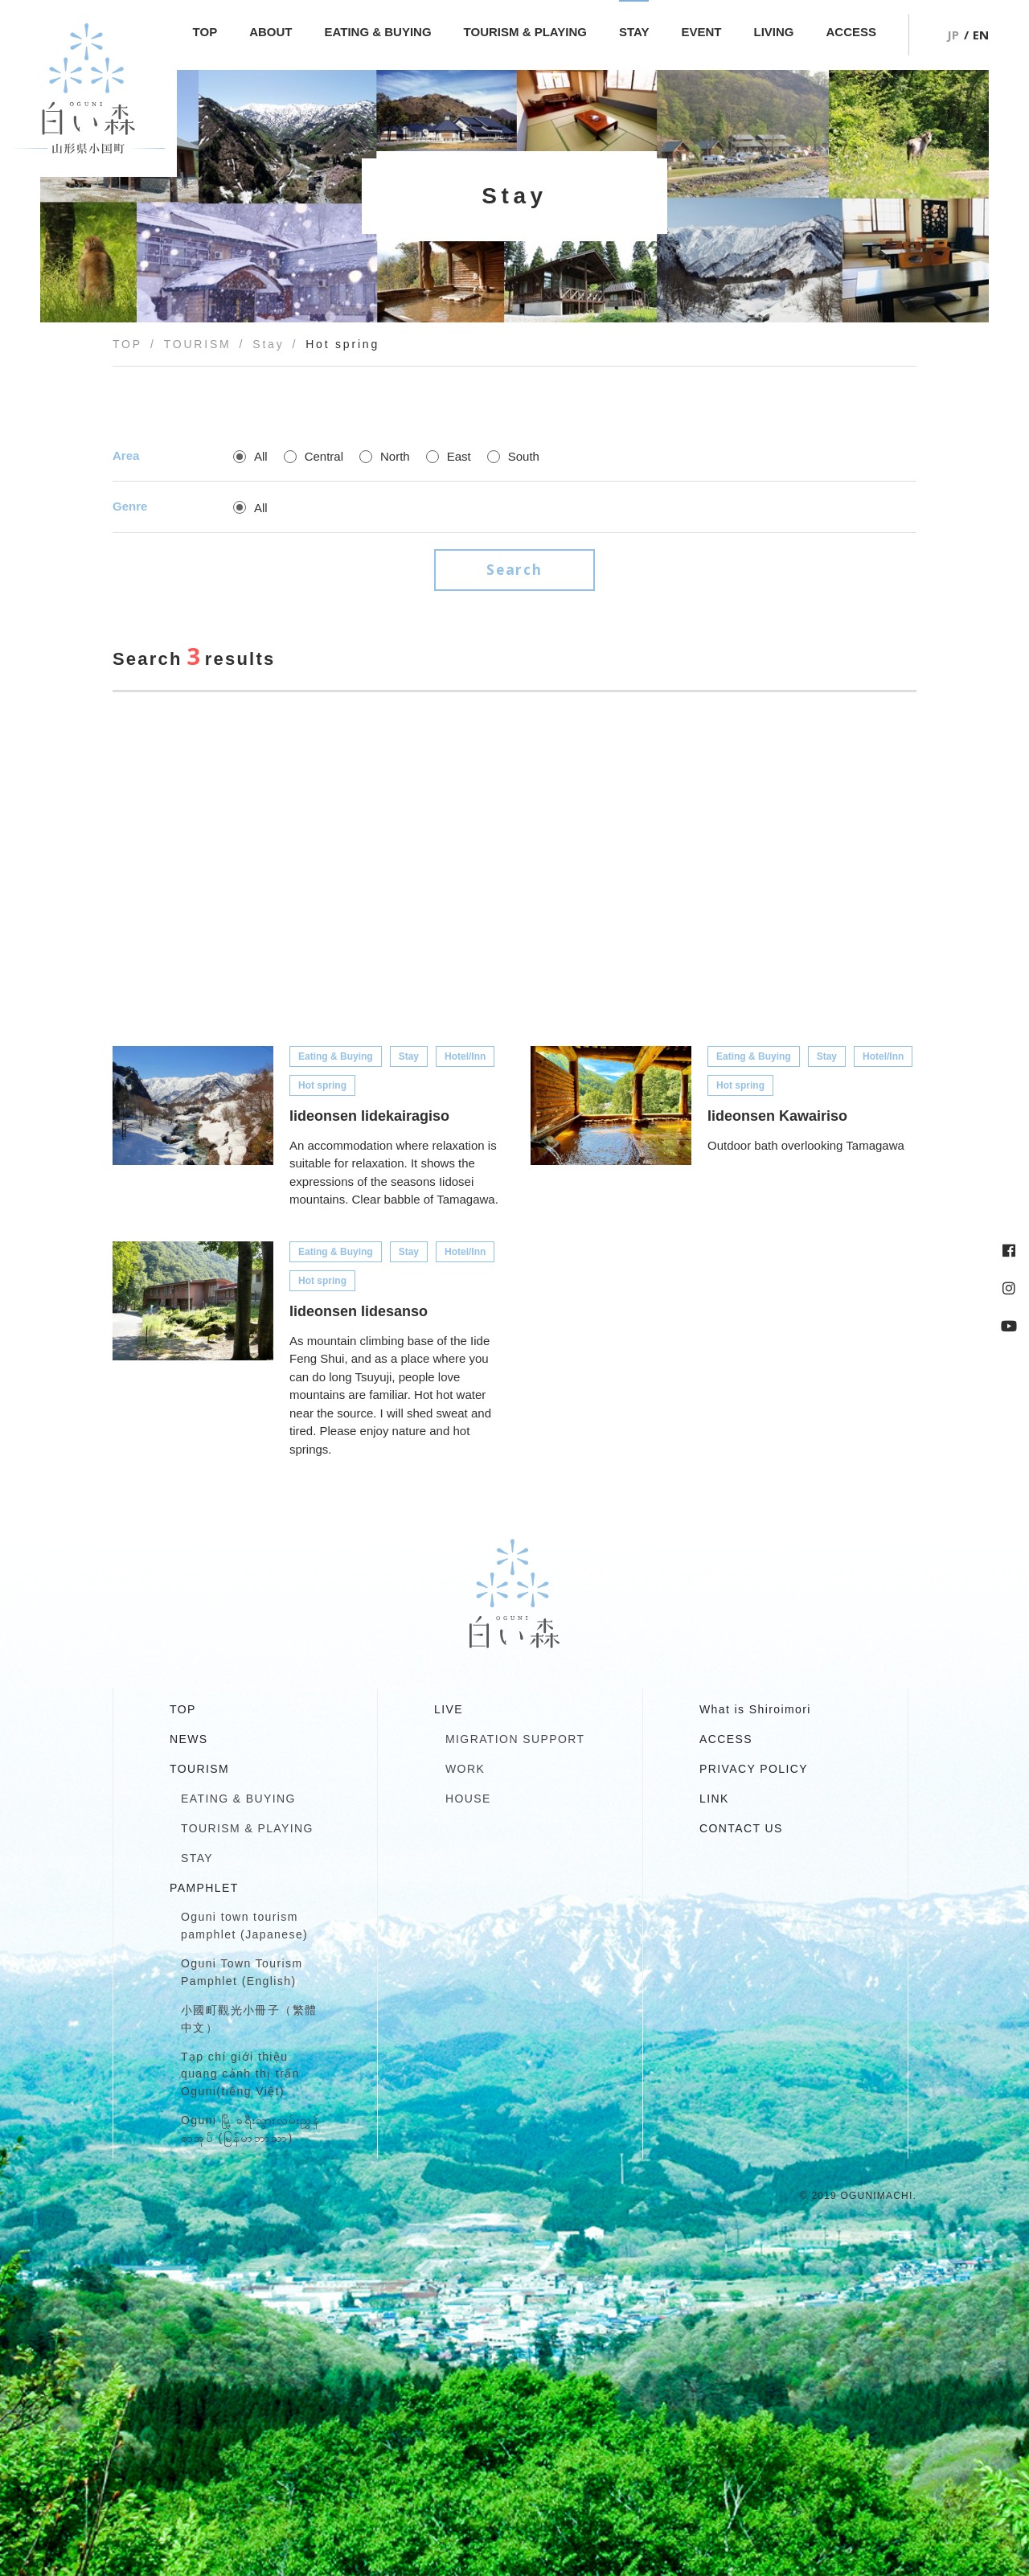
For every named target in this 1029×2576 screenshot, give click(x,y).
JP (953, 35)
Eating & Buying (335, 1054)
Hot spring (322, 1083)
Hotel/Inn (465, 1054)
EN (981, 35)
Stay (409, 1054)
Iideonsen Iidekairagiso (369, 1114)
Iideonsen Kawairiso (777, 1114)
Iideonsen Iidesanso (358, 1310)
